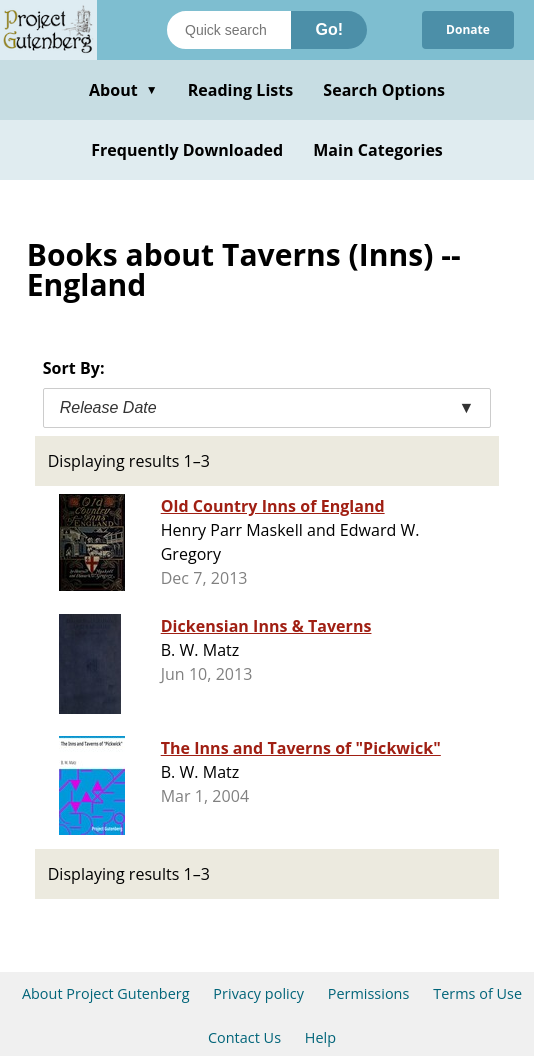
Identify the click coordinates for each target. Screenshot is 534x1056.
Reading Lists (241, 90)
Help (320, 1037)
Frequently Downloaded (187, 150)
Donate (468, 29)
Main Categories (378, 150)
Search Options (384, 90)
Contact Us (244, 1037)
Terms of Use (477, 993)
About (123, 90)
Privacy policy (258, 993)
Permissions (369, 993)
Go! (329, 29)
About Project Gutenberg (106, 993)
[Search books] (229, 30)
